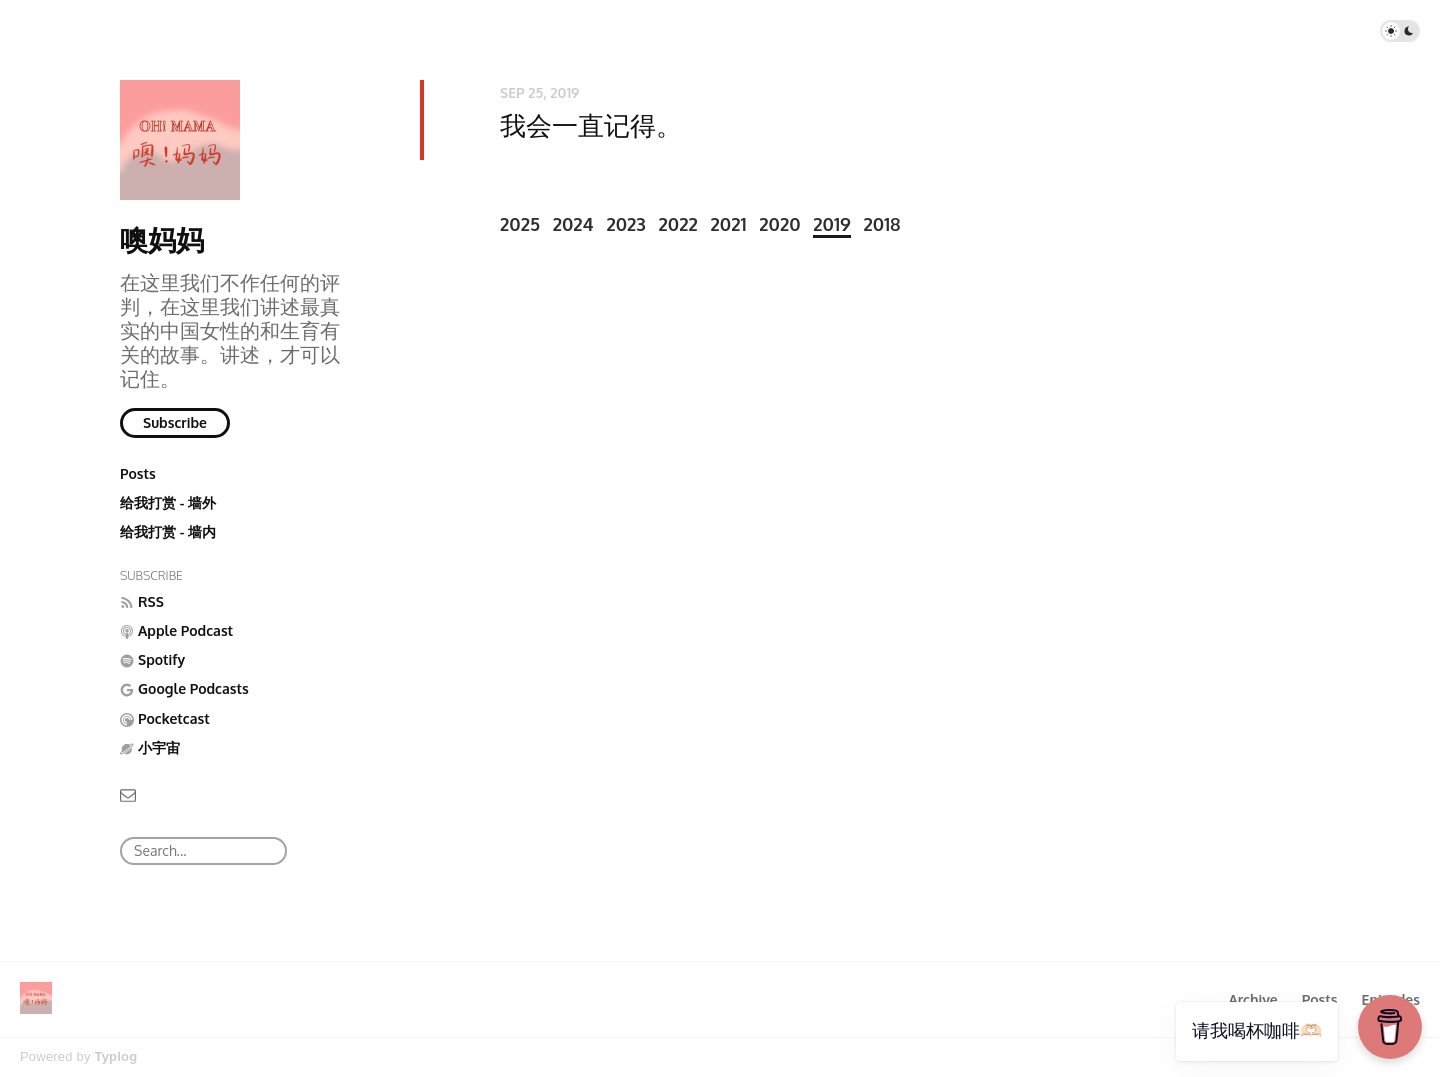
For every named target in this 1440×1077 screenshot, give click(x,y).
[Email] (128, 793)
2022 (678, 224)
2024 (573, 224)
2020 (779, 224)
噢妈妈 (162, 239)
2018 (881, 224)
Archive (1252, 999)
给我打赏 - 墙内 (168, 531)
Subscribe (175, 422)
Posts (138, 473)
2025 (520, 224)
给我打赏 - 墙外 (168, 502)
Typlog (115, 1056)
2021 (729, 224)
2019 (831, 224)
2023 (625, 224)
